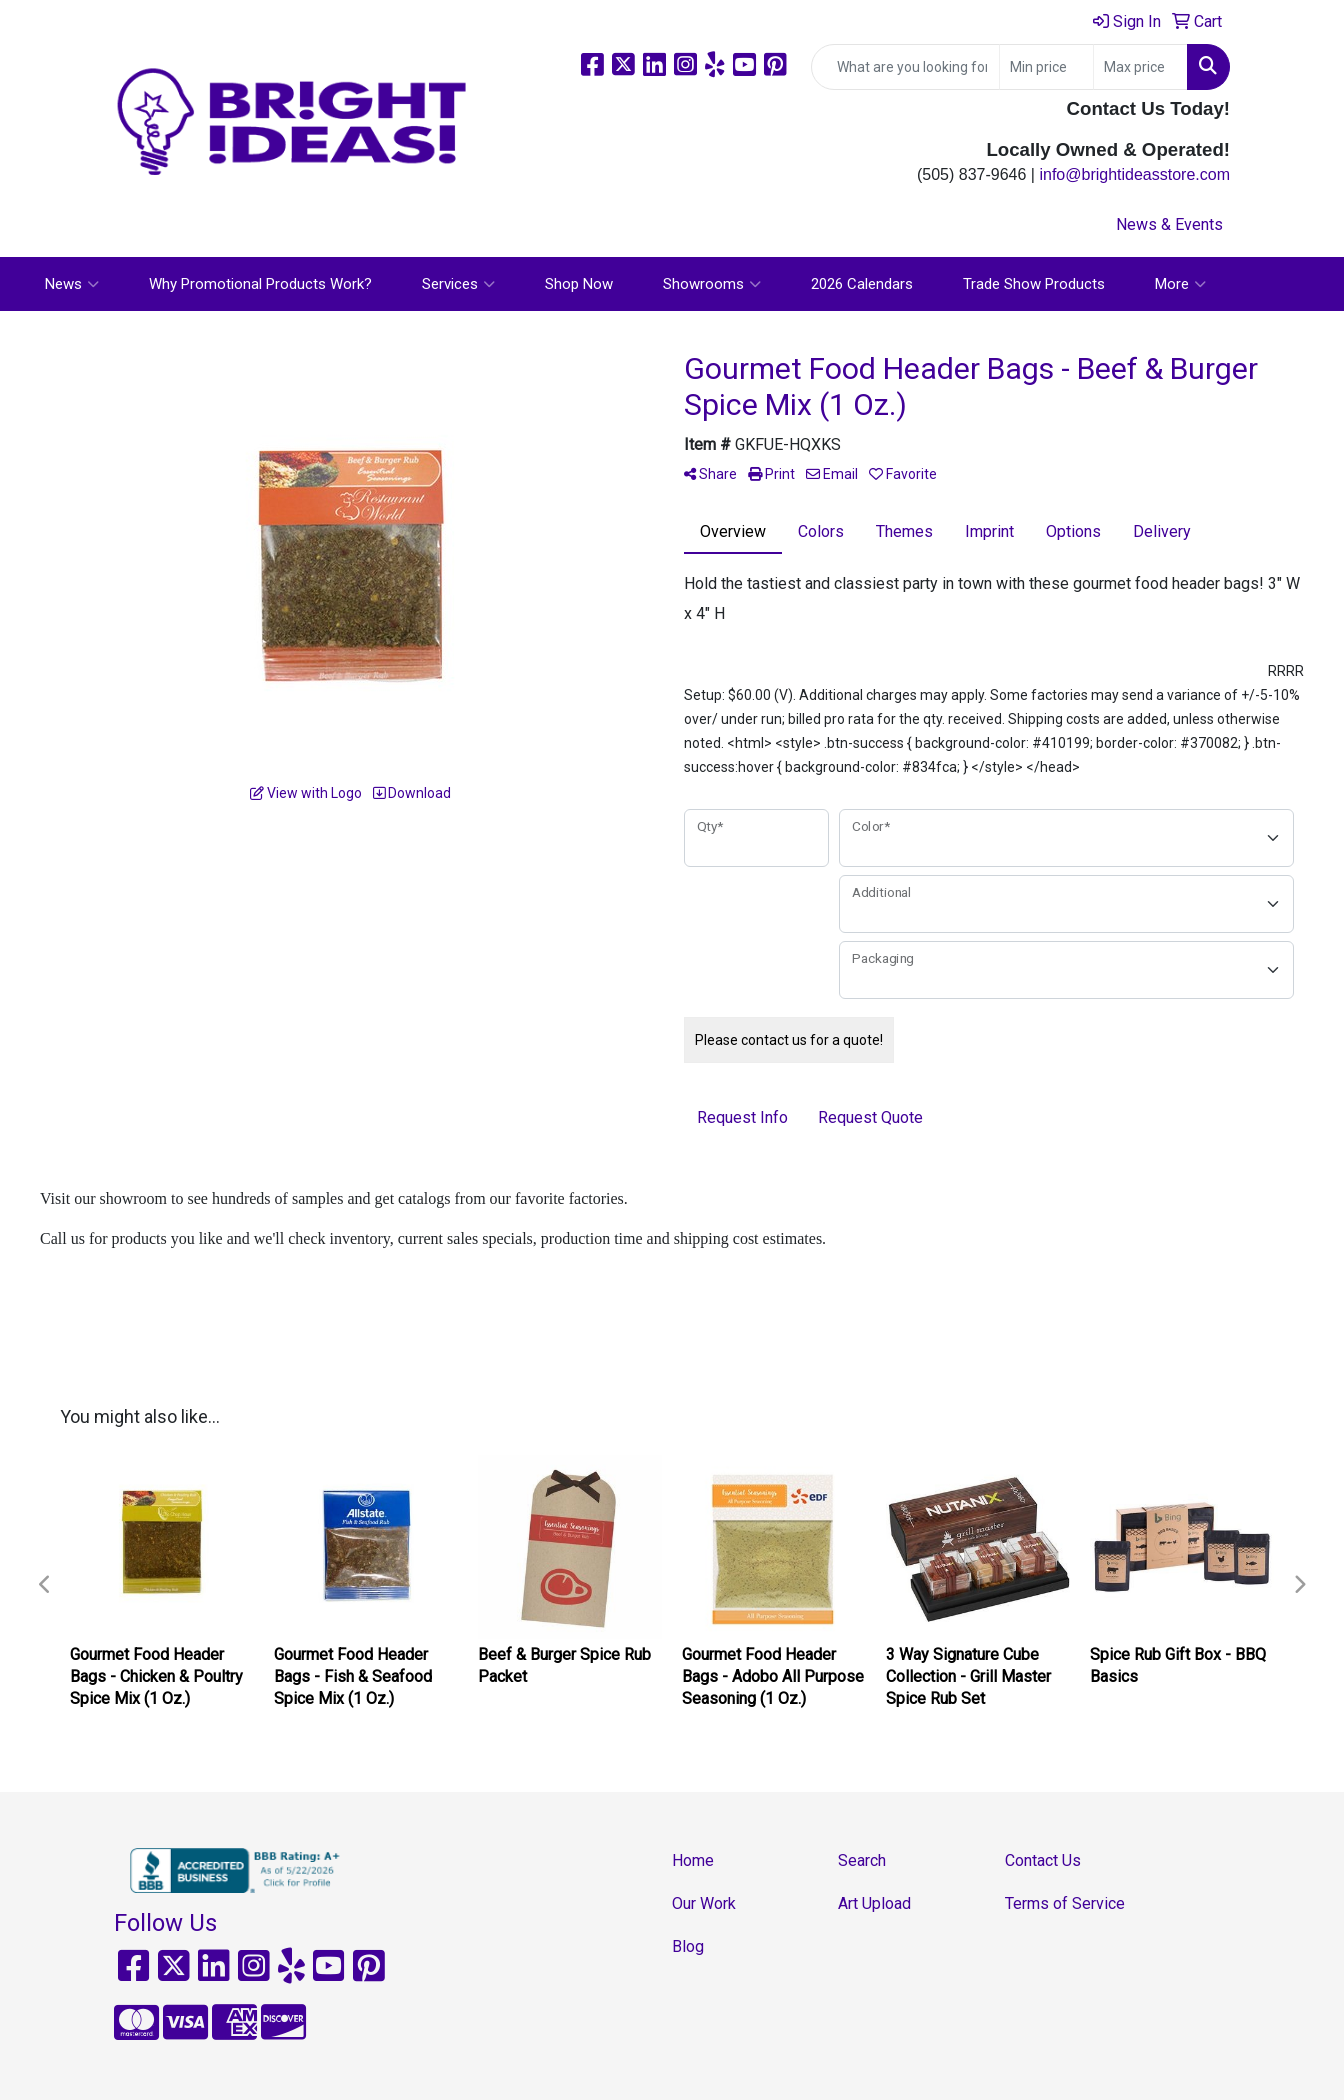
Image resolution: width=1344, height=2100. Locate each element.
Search (862, 1860)
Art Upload (874, 1903)
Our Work (704, 1903)
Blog (688, 1946)
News (72, 284)
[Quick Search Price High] (1140, 67)
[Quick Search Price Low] (1046, 67)
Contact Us (1043, 1860)
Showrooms (712, 284)
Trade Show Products (1034, 284)
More (1180, 284)
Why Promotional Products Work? (260, 284)
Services (458, 284)
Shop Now (579, 284)
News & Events (1169, 224)
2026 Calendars (862, 284)
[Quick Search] (905, 67)
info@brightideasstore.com (1134, 174)
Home (693, 1860)
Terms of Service (1065, 1903)
